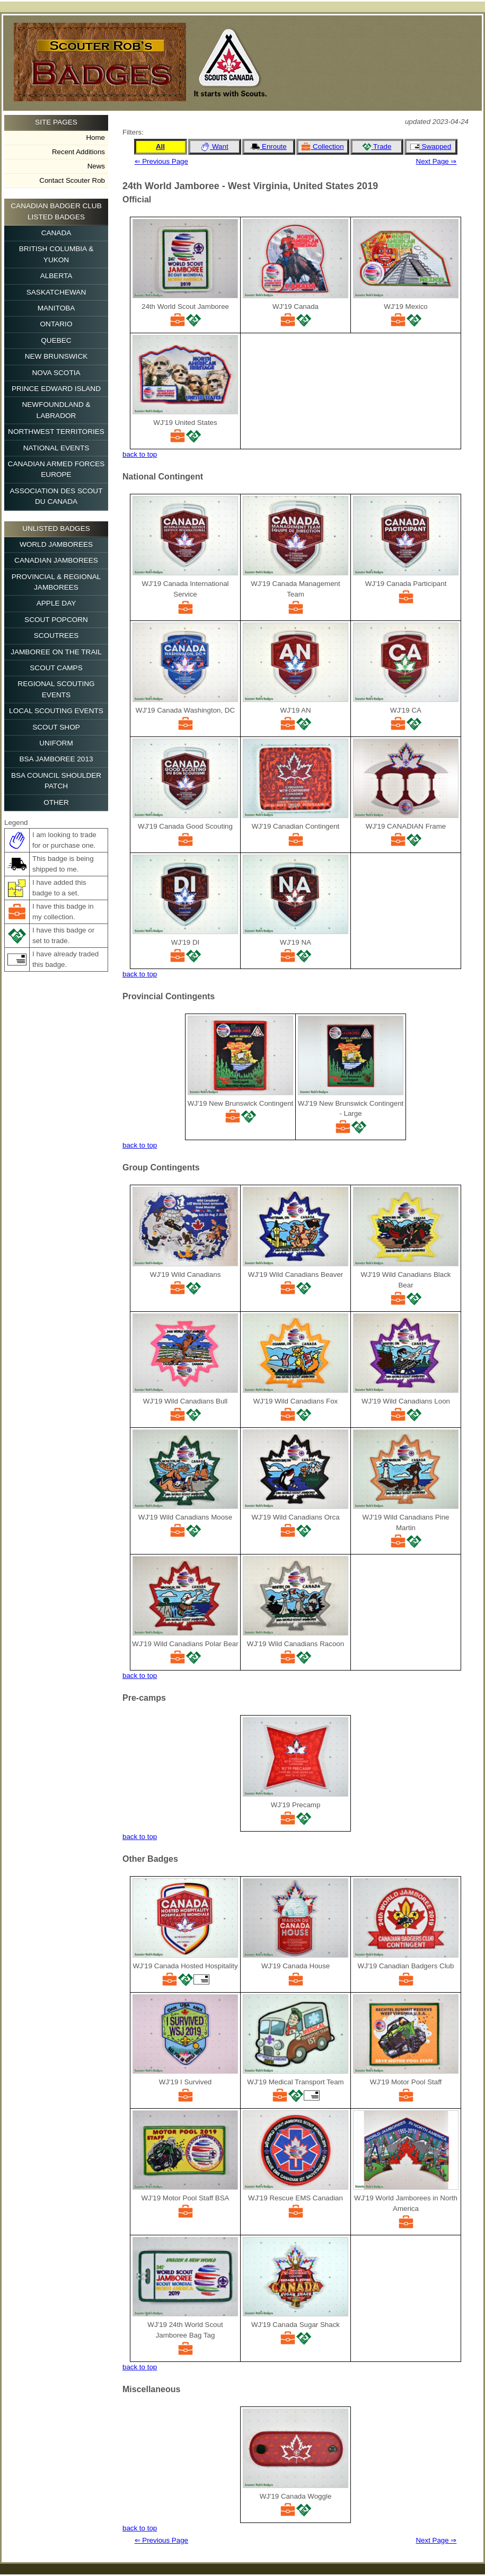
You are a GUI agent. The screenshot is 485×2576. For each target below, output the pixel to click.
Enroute (268, 147)
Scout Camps (56, 668)
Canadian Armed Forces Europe (56, 469)
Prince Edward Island (56, 389)
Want (214, 147)
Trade (377, 147)
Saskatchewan (56, 292)
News (96, 166)
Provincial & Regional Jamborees (56, 582)
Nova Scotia (56, 373)
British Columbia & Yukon (56, 254)
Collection (322, 147)
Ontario (56, 324)
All (160, 146)
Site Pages (56, 122)
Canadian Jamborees (56, 560)
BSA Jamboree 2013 (56, 759)
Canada (56, 233)
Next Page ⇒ (436, 161)
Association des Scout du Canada (56, 496)
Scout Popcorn (56, 620)
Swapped (430, 147)
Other (56, 802)
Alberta (56, 276)
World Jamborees (56, 544)
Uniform (56, 743)
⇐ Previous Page (161, 161)
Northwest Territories (56, 432)
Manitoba (56, 308)
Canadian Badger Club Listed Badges (56, 211)
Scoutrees (56, 635)
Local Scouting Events (56, 711)
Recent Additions (78, 152)
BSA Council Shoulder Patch (56, 780)
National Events (56, 448)
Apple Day (56, 603)
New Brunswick (56, 356)
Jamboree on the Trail (56, 652)
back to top (139, 454)
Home (95, 137)
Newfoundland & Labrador (56, 410)
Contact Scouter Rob (72, 180)
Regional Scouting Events (55, 689)
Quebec (56, 340)
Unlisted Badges (56, 528)
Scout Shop (56, 727)
